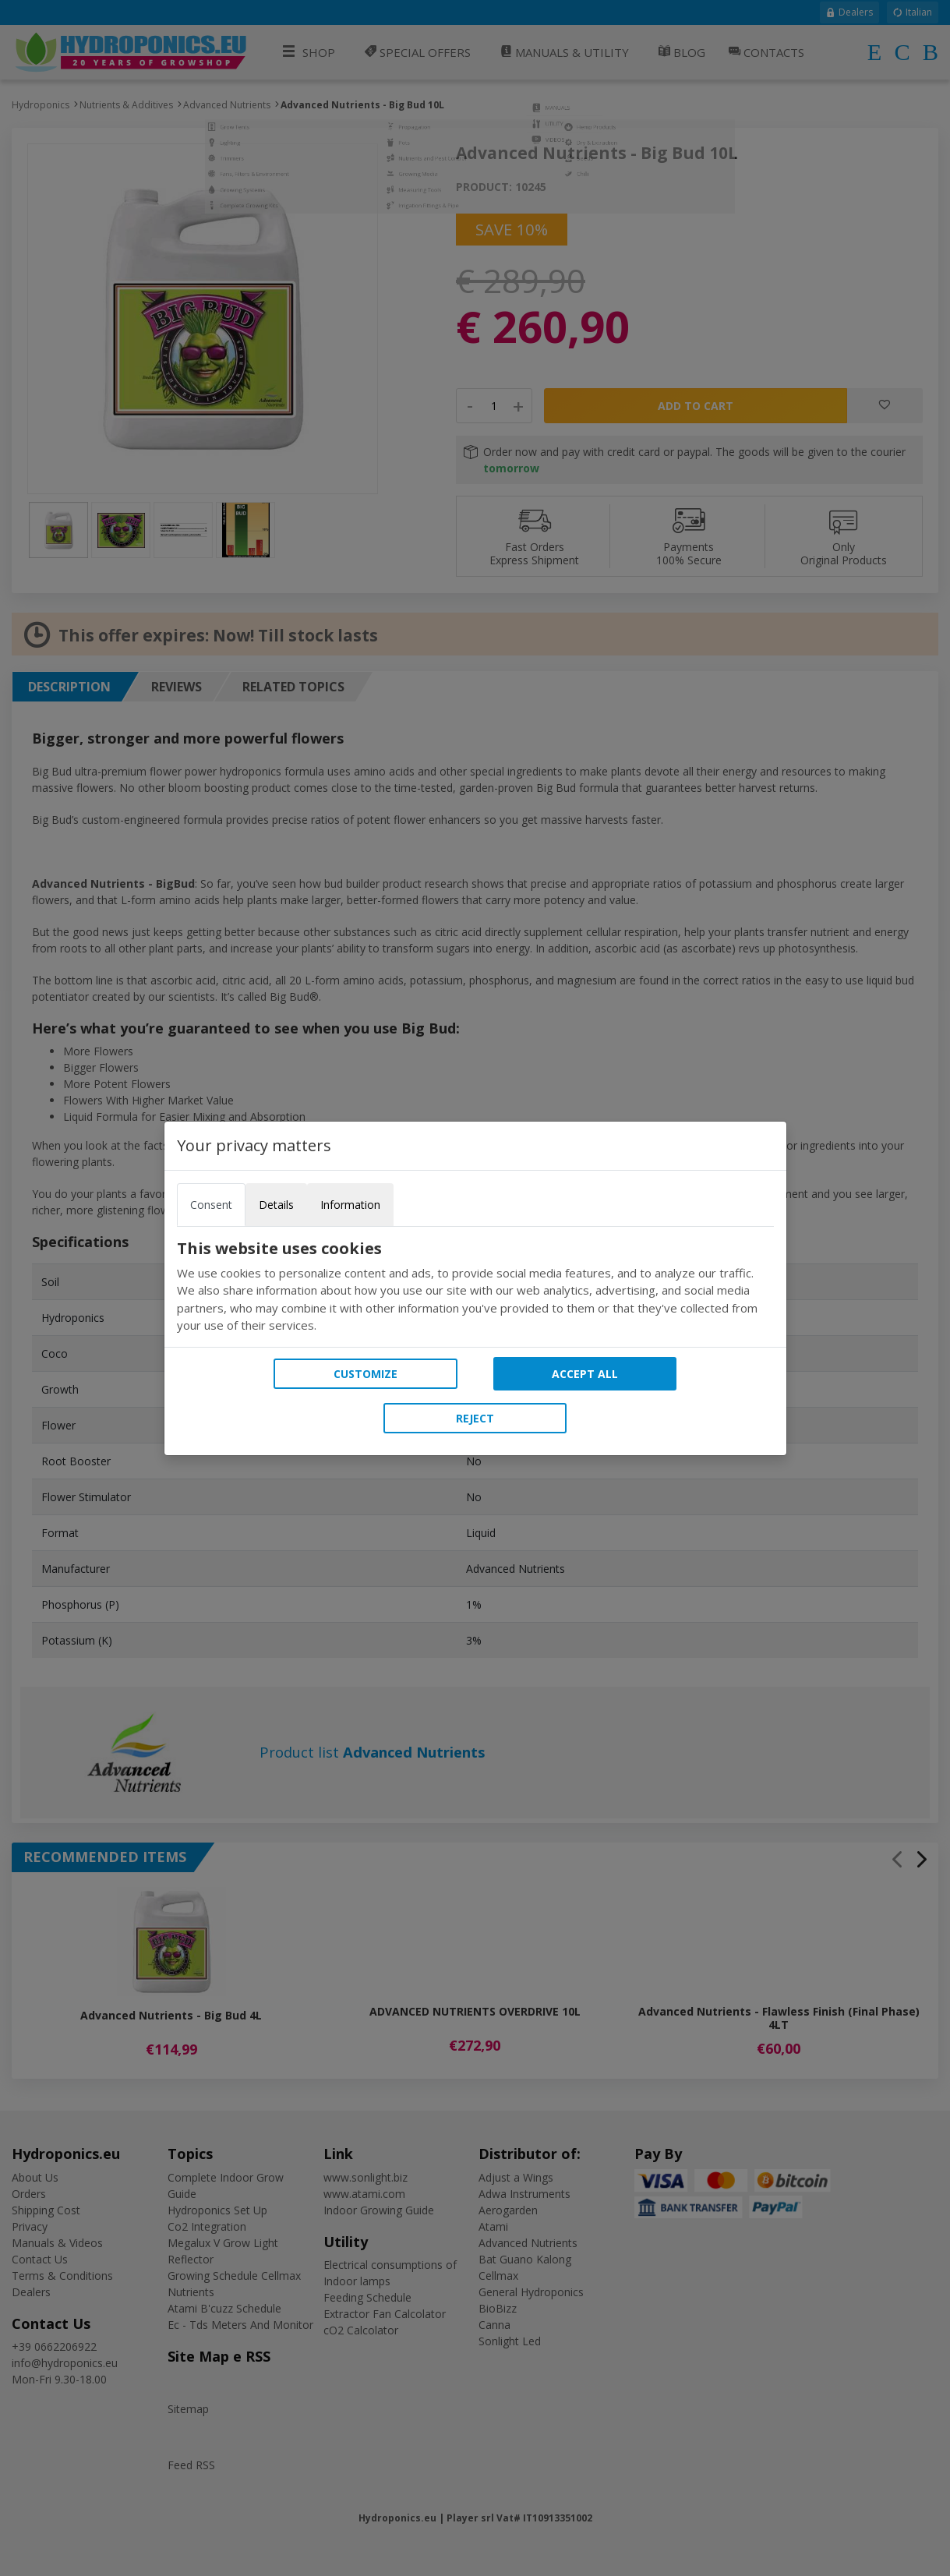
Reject (475, 1418)
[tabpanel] (475, 1286)
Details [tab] (276, 1204)
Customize (365, 1373)
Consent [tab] (211, 1204)
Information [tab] (350, 1204)
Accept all (585, 1373)
